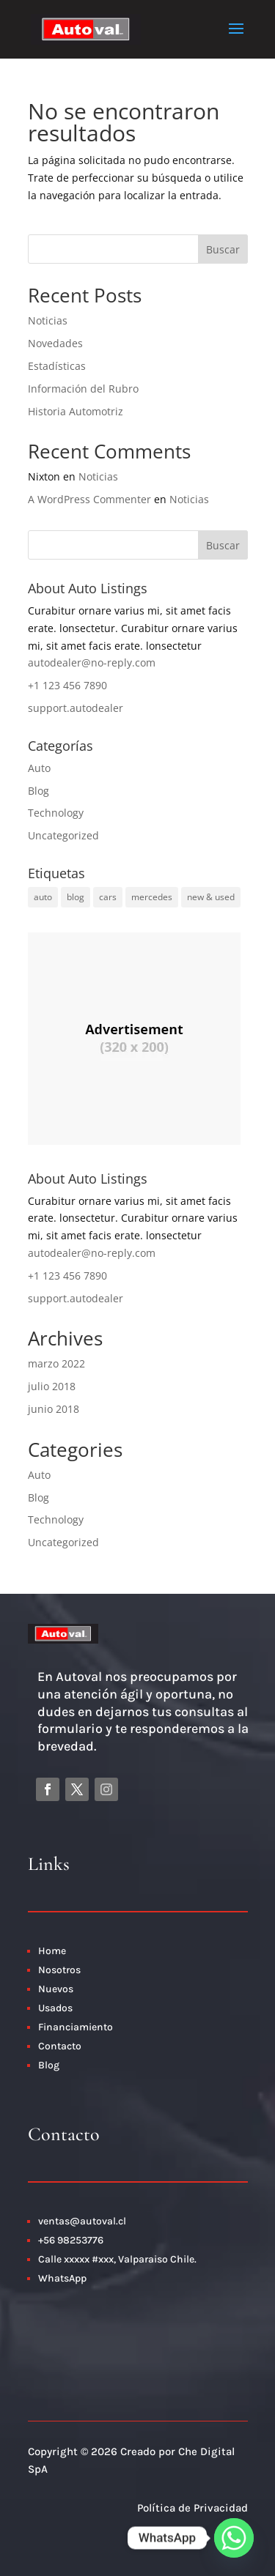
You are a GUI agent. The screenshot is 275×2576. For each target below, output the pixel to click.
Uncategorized (63, 835)
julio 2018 (52, 1386)
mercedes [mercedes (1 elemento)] (151, 897)
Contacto (61, 2046)
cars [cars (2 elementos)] (108, 897)
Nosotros (59, 1970)
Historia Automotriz (75, 411)
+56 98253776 (70, 2240)
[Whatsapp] (234, 2538)
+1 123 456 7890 (67, 685)
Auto (39, 768)
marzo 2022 (56, 1363)
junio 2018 (53, 1409)
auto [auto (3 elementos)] (43, 897)
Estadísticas (57, 366)
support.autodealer (75, 708)
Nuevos (55, 1989)
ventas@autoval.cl (82, 2221)
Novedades (55, 343)
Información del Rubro (83, 389)
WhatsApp (62, 2278)
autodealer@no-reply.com (91, 662)
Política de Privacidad (192, 2507)
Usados (55, 2008)
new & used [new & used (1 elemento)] (211, 897)
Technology (56, 813)
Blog (38, 791)
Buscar (223, 249)
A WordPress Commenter (89, 499)
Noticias (47, 320)
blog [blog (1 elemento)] (75, 897)
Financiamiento (75, 2027)
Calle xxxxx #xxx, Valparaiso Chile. (117, 2259)
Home (52, 1951)
